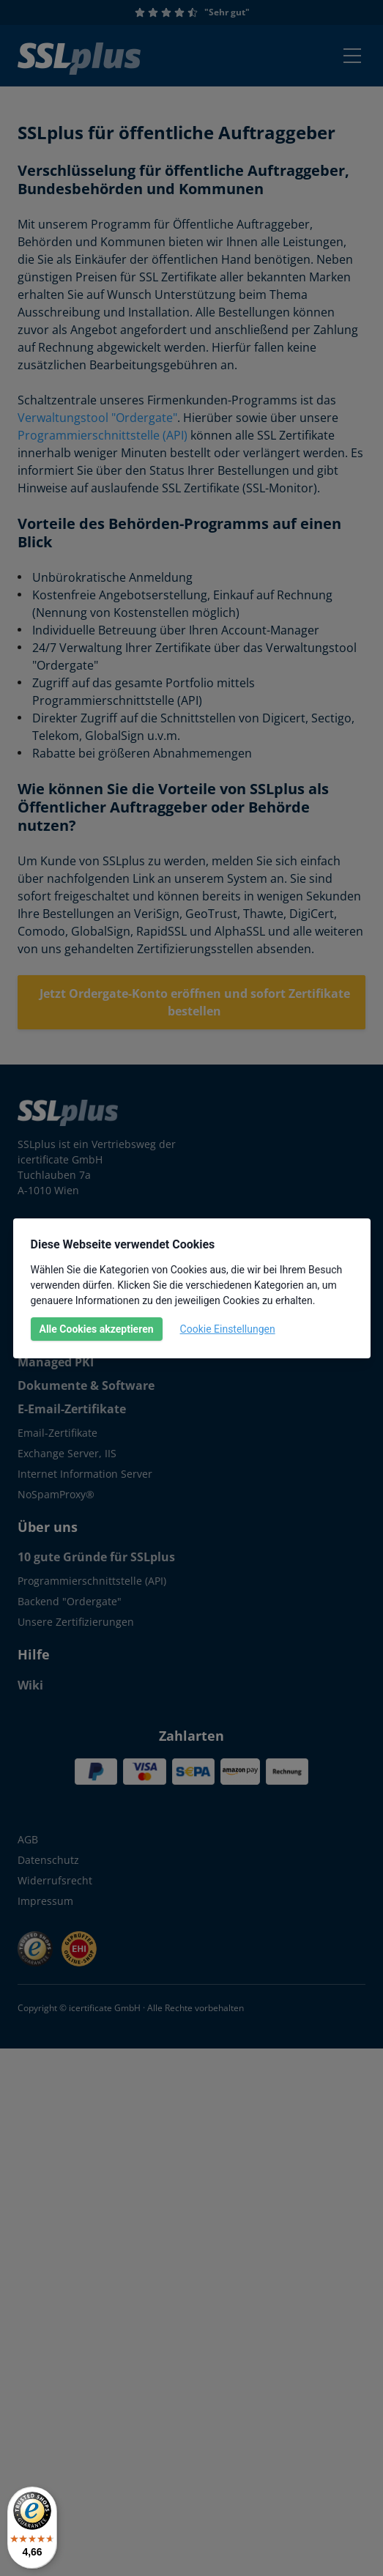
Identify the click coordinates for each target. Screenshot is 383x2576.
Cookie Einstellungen (227, 1329)
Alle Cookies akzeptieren (97, 1329)
